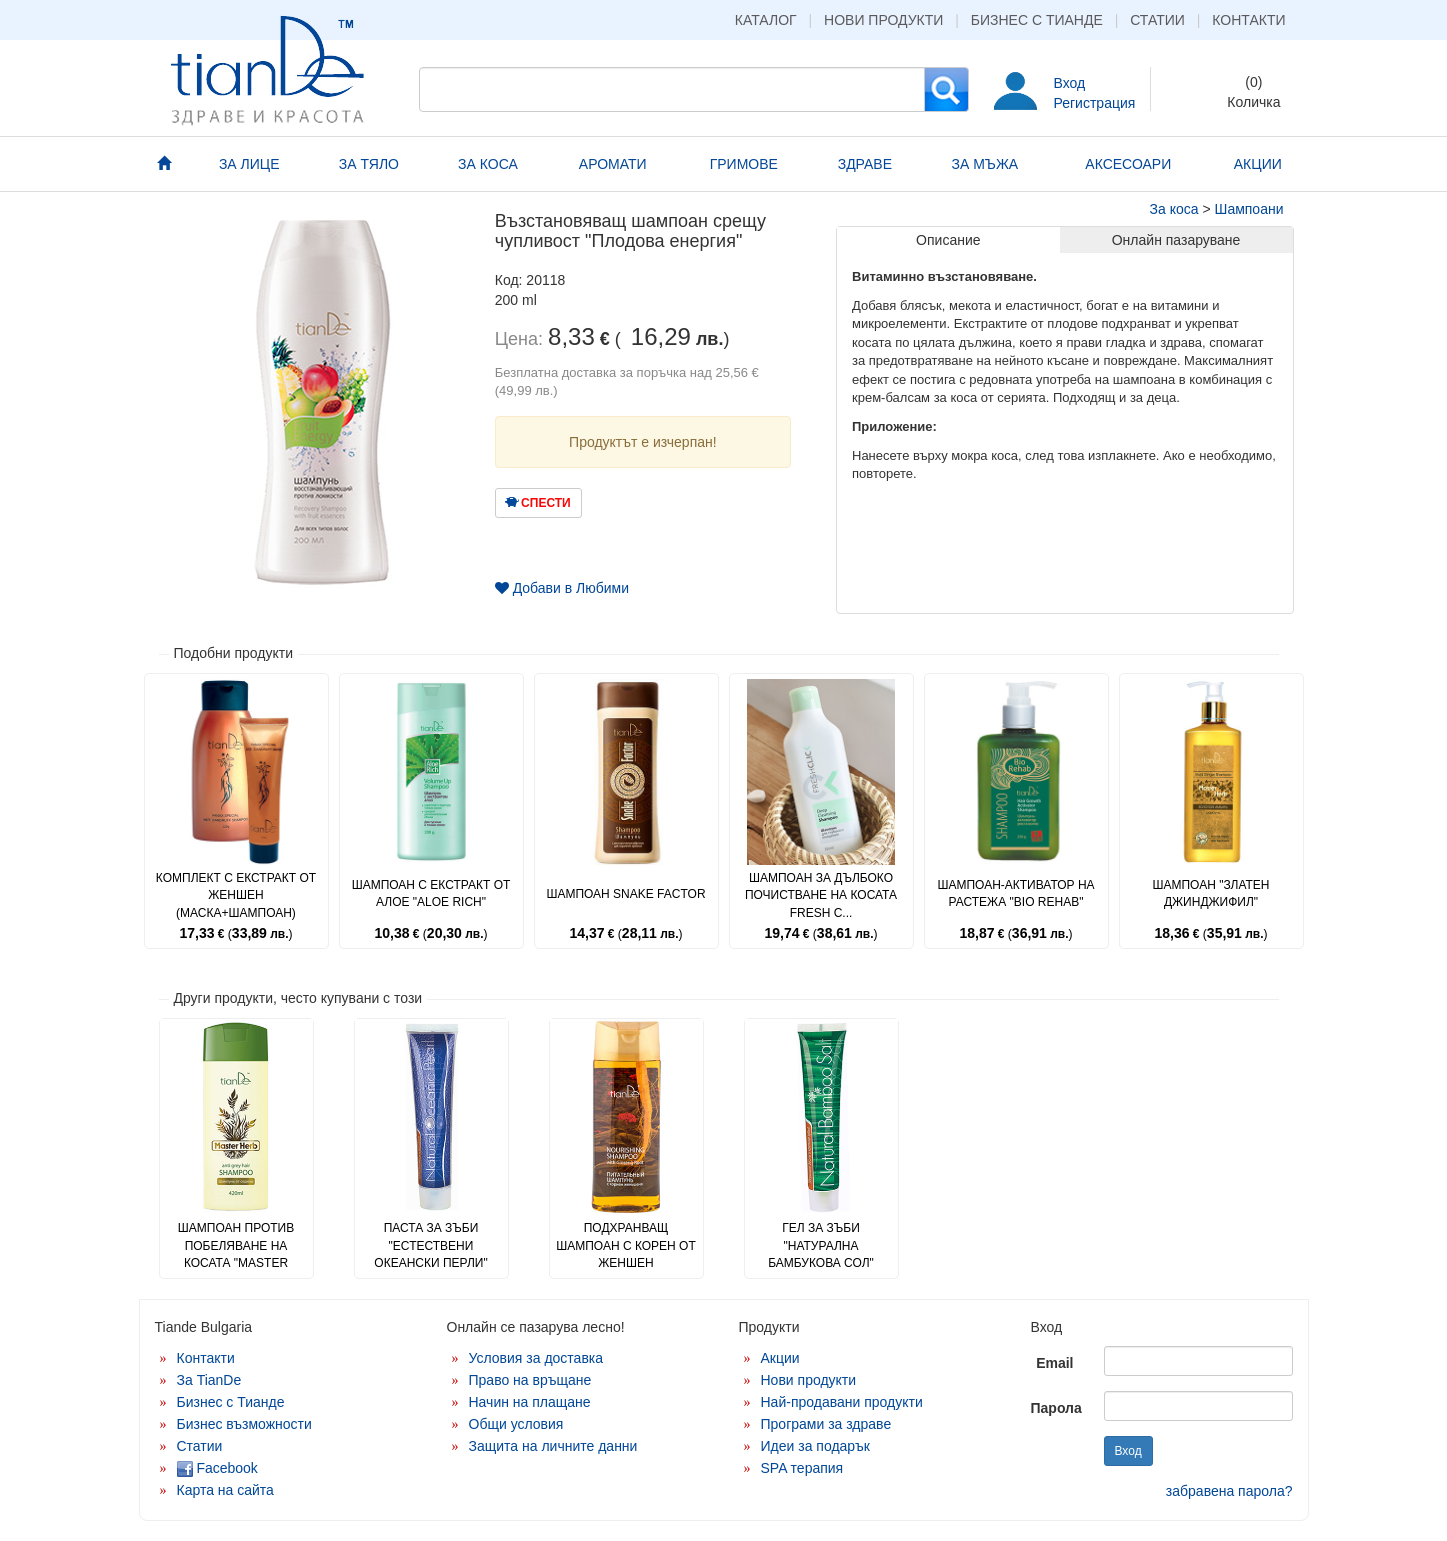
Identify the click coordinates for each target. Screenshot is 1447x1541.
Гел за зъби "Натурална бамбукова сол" (821, 1245)
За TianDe (209, 1380)
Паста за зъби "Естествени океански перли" (430, 1245)
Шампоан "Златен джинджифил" (1210, 893)
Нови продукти (883, 20)
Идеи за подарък (816, 1446)
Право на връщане (530, 1380)
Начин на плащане (530, 1402)
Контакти (1248, 20)
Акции (780, 1358)
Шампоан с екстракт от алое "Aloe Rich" (431, 893)
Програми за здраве (826, 1424)
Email (1054, 1363)
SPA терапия (802, 1468)
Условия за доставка (536, 1358)
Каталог (766, 20)
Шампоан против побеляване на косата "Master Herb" (236, 1253)
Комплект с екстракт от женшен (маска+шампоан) (236, 895)
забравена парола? (1229, 1491)
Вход (1070, 83)
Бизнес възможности (244, 1424)
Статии (1157, 20)
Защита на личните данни (553, 1446)
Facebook (217, 1468)
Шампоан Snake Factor (625, 894)
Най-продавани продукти (842, 1402)
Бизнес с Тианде (1037, 20)
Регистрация (1095, 103)
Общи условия (516, 1424)
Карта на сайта (225, 1490)
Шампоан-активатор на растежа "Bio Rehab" (1015, 893)
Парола (1056, 1408)
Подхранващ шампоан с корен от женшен (626, 1245)
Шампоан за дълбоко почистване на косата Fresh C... (821, 895)
